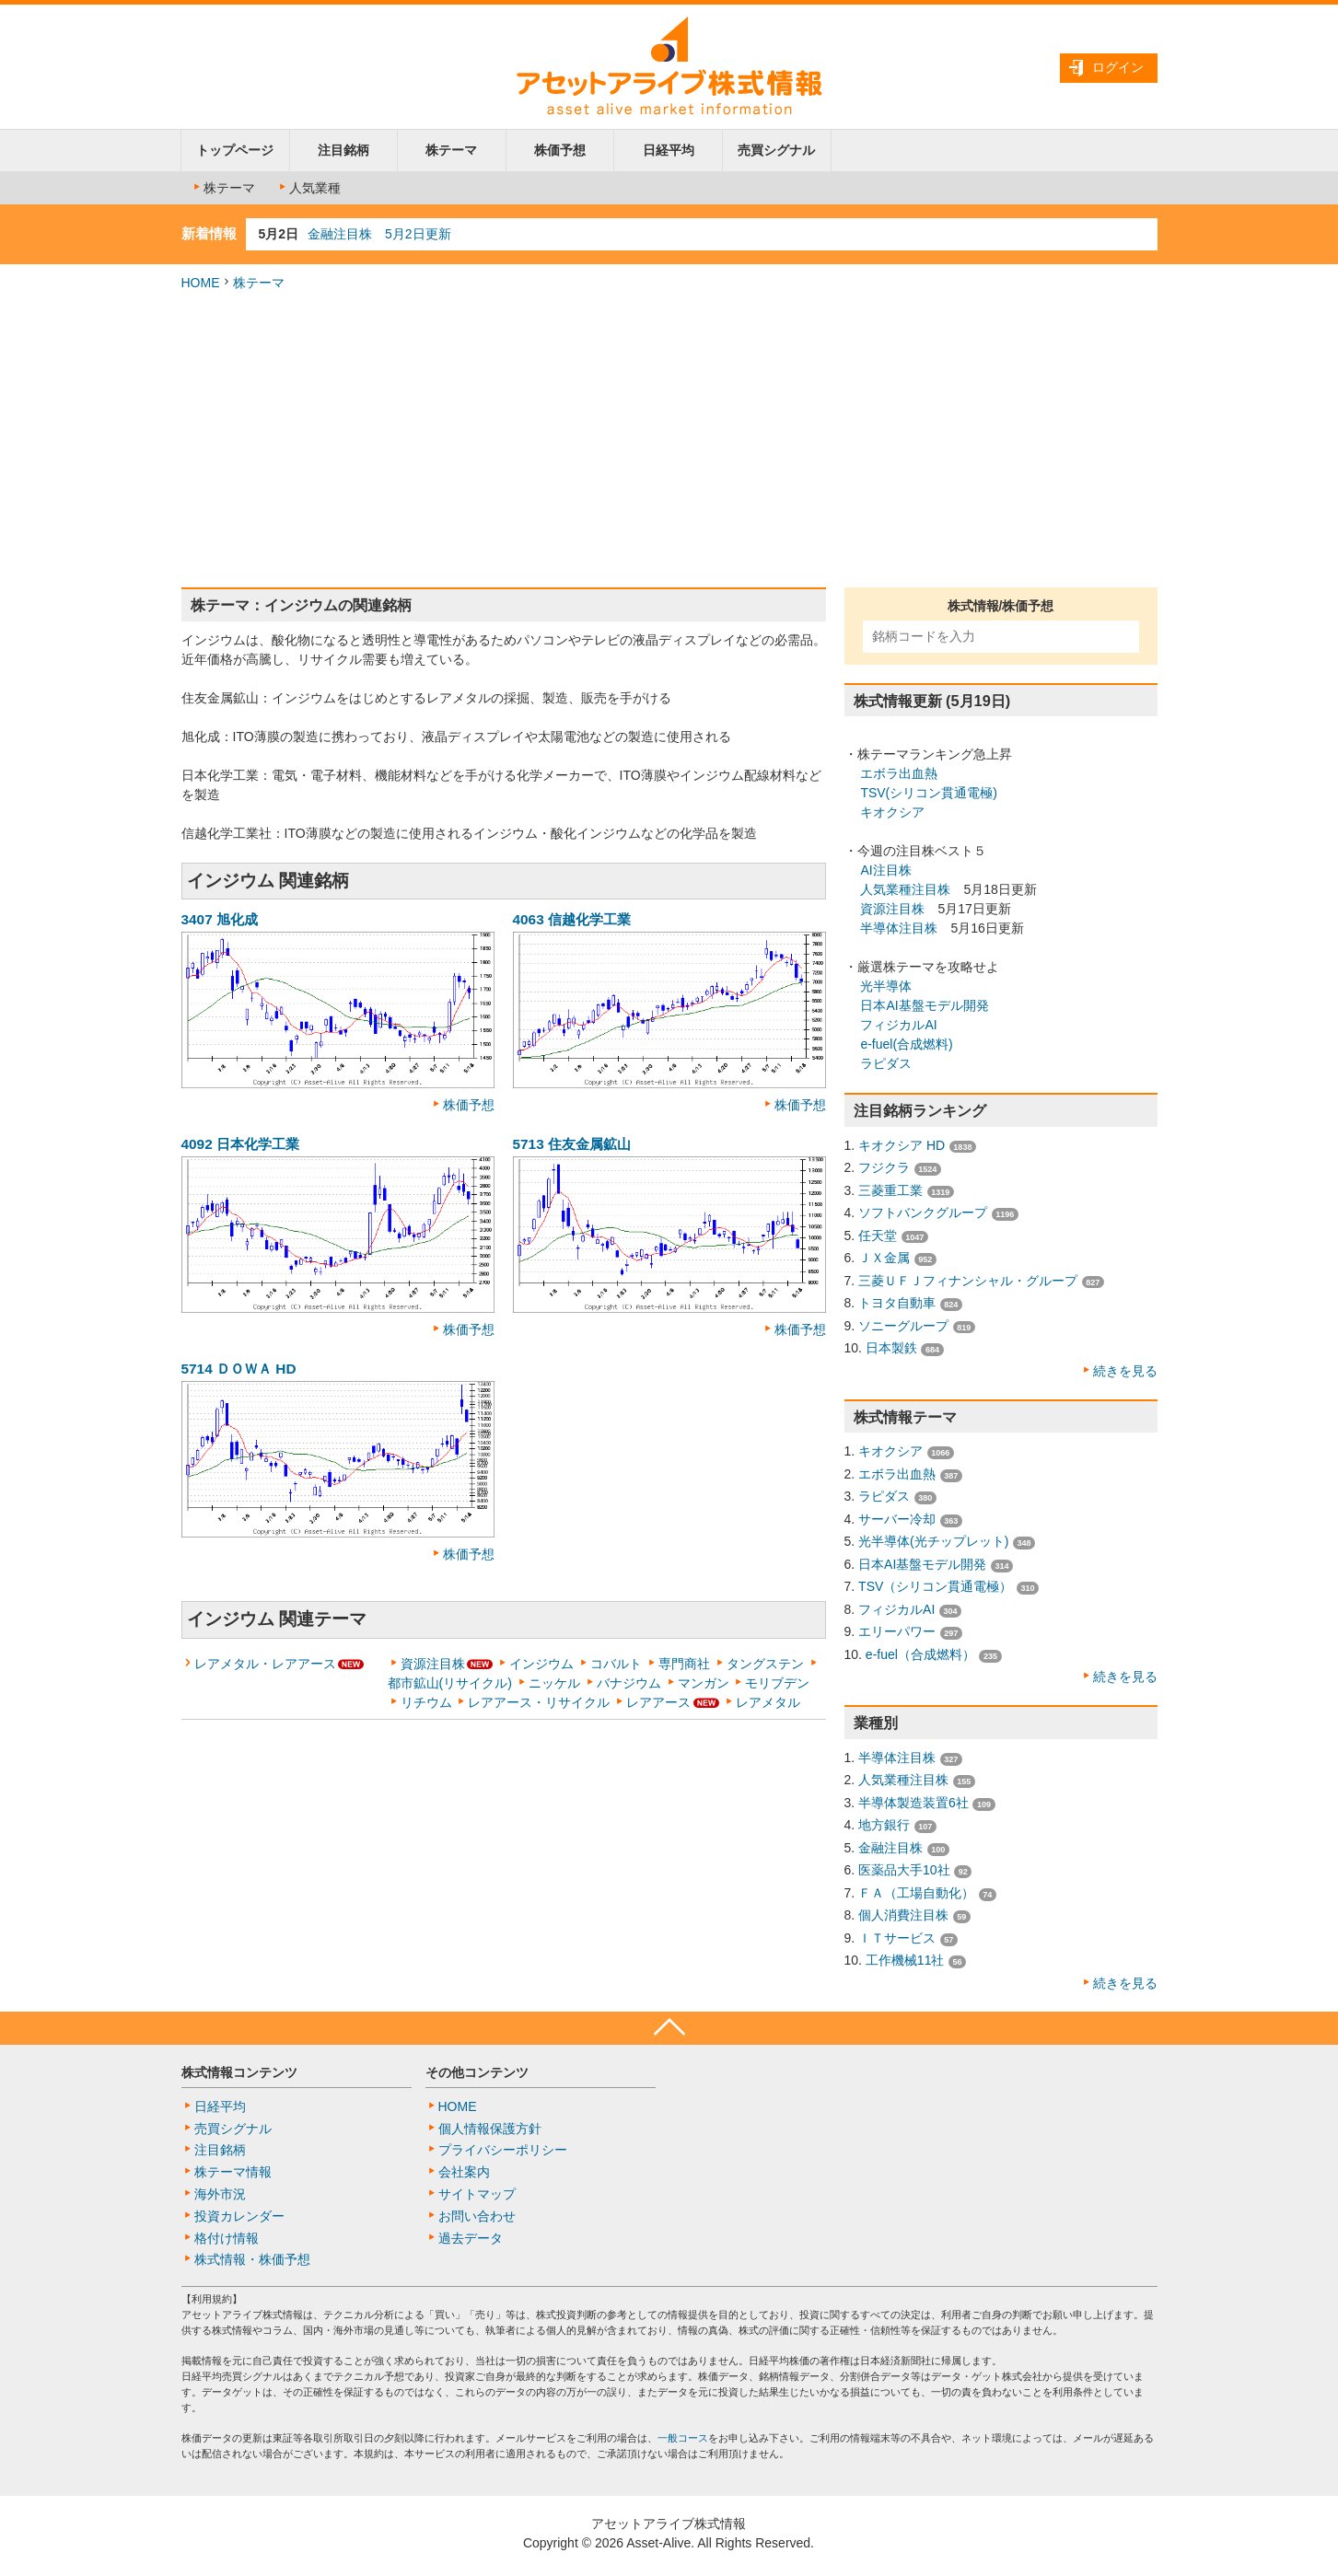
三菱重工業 (890, 1190)
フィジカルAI (898, 1024)
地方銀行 (884, 1824)
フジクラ (884, 1167)
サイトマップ (477, 2194)
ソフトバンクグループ (922, 1212)
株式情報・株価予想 (252, 2259)
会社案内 (464, 2171)
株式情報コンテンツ (239, 2072)
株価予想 (560, 150)
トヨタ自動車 (897, 1302)
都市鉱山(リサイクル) (450, 1683)
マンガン (703, 1683)
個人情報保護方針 (489, 2128)
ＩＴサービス (897, 1938)
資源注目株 (433, 1663)
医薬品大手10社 (904, 1869)
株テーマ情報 (233, 2171)
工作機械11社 (905, 1960)
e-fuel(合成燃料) (906, 1044)
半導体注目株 (898, 928)
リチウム (426, 1702)
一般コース (682, 2437)
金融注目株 (890, 1847)
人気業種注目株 (905, 889)
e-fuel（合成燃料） (920, 1654)
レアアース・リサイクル (539, 1702)
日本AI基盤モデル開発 (924, 1005)
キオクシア (892, 812)
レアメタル (768, 1702)
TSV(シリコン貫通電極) (928, 792)
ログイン (1118, 67)
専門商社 (684, 1663)
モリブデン (777, 1683)
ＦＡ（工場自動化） (916, 1893)
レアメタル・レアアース (265, 1663)
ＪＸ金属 (884, 1257)
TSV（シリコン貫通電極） (935, 1586)
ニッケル (554, 1683)
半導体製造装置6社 (913, 1802)
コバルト (616, 1663)
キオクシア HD (901, 1145)
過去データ (470, 2238)
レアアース (658, 1702)
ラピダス (886, 1063)
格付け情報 (226, 2238)
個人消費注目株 (903, 1915)
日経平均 (668, 150)
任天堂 (877, 1235)
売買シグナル (776, 150)
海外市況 (220, 2194)
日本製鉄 (891, 1347)
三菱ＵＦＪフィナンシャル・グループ (967, 1280)
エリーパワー (897, 1631)
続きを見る (1125, 1370)
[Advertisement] (669, 440)
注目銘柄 (343, 150)
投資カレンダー (239, 2216)
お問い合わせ (477, 2216)
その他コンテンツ (477, 2072)
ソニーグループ (903, 1325)
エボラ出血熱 (898, 773)
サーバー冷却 (897, 1519)
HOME (200, 282)
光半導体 (886, 986)
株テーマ (451, 150)
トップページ (234, 150)
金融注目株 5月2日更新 (379, 233)
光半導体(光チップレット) (933, 1541)
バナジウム (629, 1683)
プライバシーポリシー (502, 2149)
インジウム (541, 1663)
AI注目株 (885, 870)
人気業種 (308, 187)
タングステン (765, 1663)
